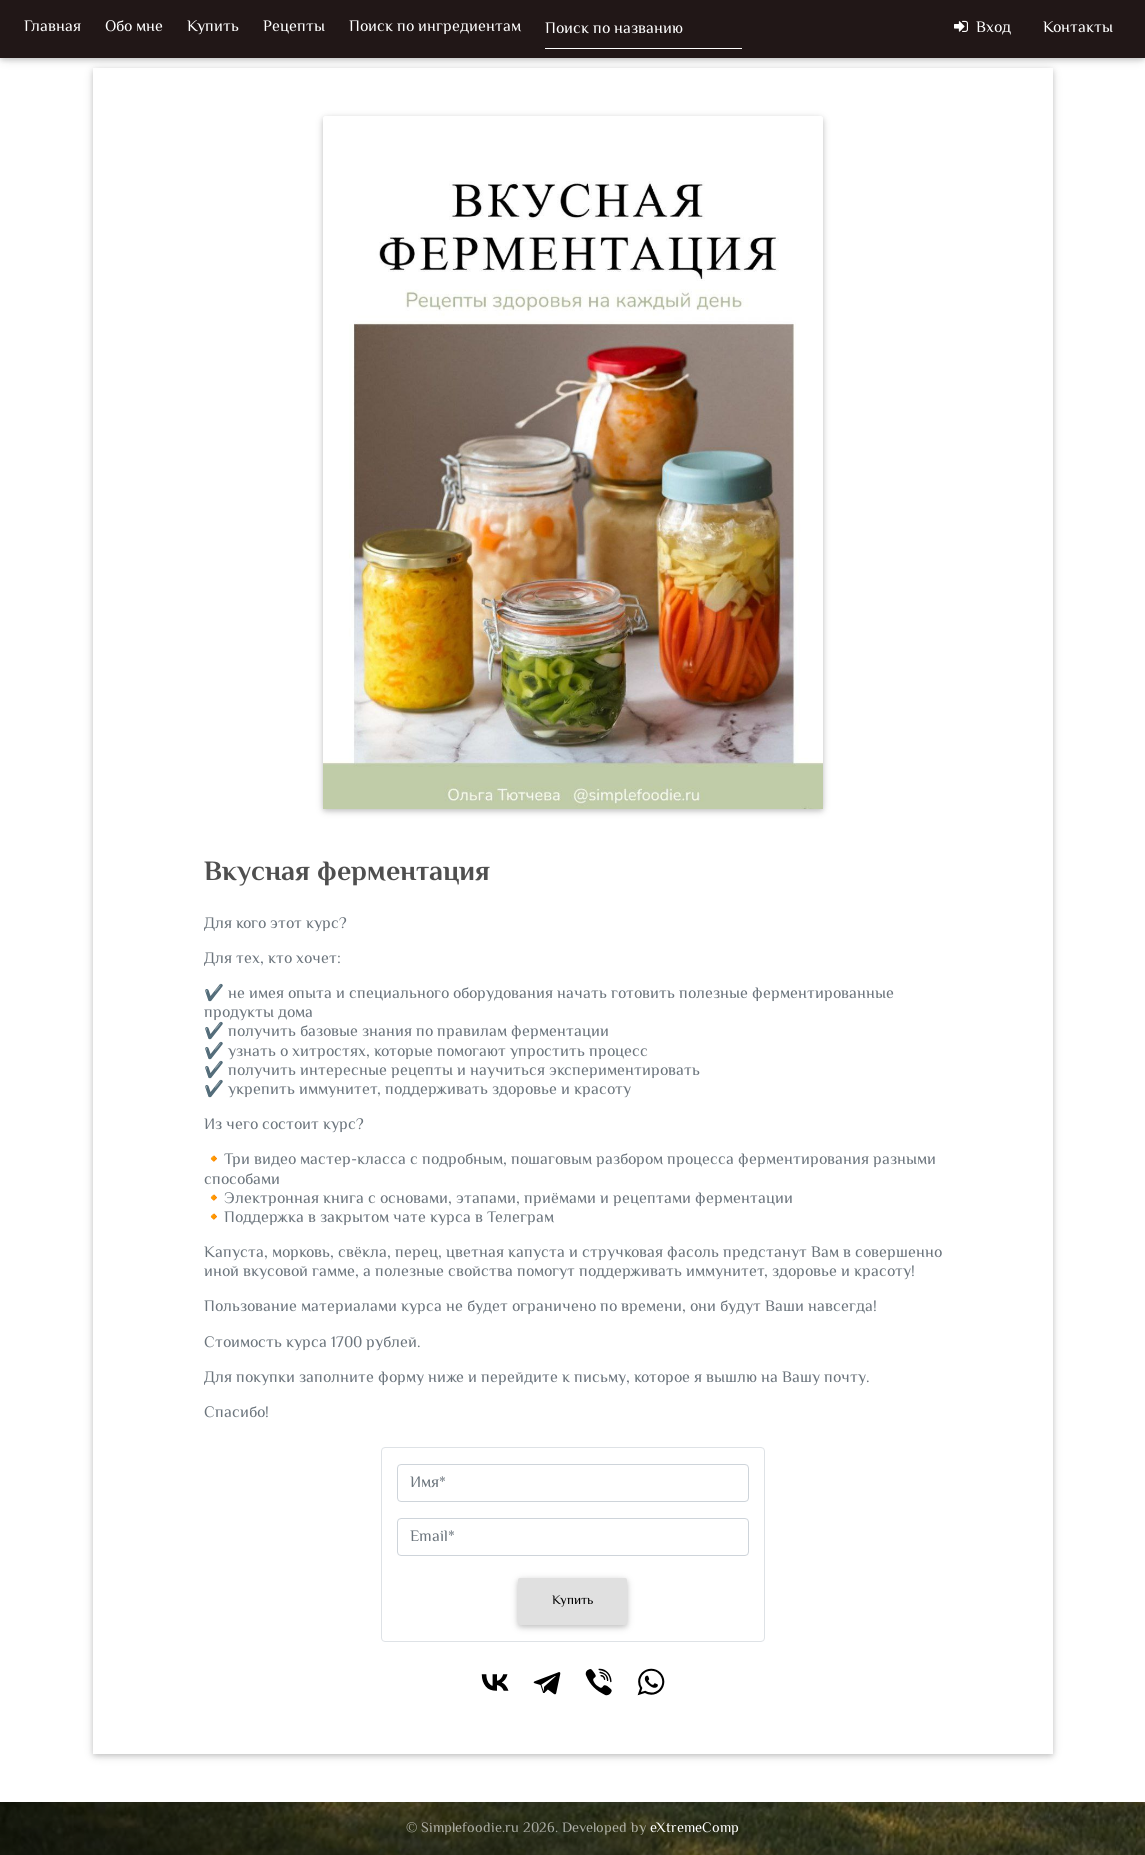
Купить (213, 31)
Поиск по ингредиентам (435, 31)
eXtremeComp (694, 1828)
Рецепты (294, 31)
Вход (982, 32)
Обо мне (134, 31)
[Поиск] (643, 32)
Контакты (1078, 32)
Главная (52, 31)
